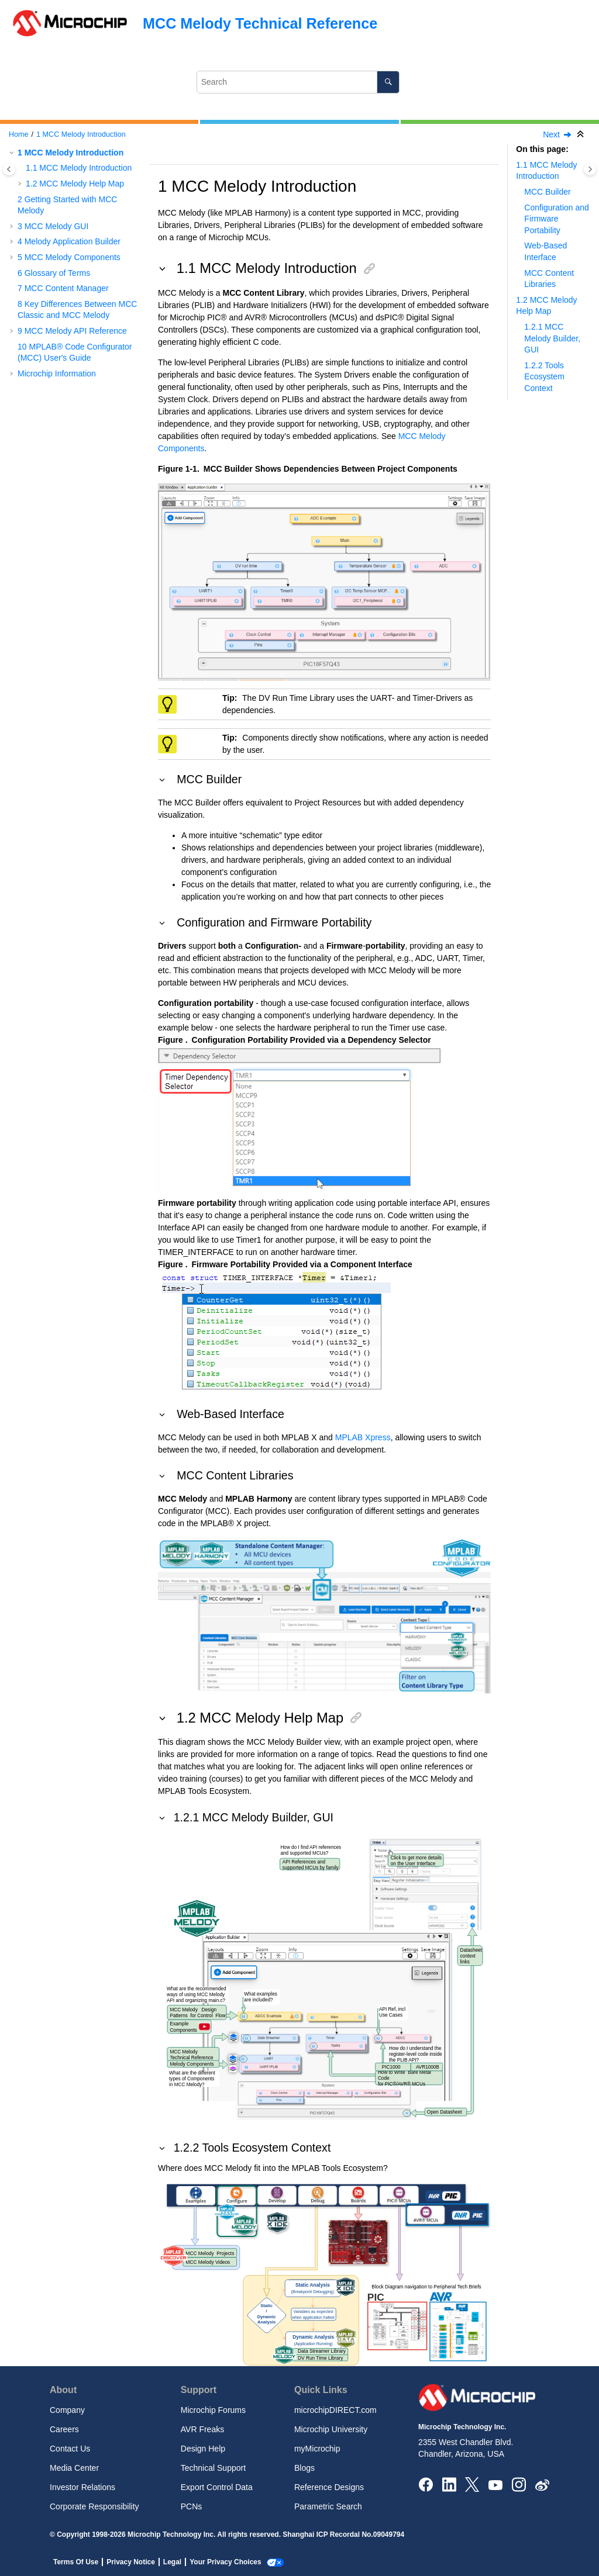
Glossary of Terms (54, 273)
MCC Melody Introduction (81, 134)
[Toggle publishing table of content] (9, 169)
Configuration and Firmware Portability (556, 219)
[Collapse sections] (581, 134)
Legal (172, 2562)
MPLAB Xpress (363, 1437)
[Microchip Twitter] (472, 2484)
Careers (64, 2429)
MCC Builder (547, 191)
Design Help (203, 2448)
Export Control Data (217, 2487)
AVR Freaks (202, 2429)
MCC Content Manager (63, 288)
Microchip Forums (213, 2410)
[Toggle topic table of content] (590, 169)
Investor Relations (82, 2487)
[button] (13, 153)
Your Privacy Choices (225, 2562)
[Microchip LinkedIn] (449, 2484)
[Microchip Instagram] (518, 2484)
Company (67, 2410)
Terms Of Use (75, 2562)
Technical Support (213, 2468)
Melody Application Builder (69, 241)
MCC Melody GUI (53, 226)
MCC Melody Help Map (75, 183)
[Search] (388, 82)
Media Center (74, 2468)
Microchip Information (57, 373)
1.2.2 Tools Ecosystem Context (544, 377)
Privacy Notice (130, 2562)
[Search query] (298, 82)
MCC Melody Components (69, 257)
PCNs (191, 2506)
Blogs (304, 2468)
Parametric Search (328, 2506)
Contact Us (70, 2448)
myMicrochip (317, 2448)
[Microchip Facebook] (425, 2484)
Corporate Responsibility (94, 2506)
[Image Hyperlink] (495, 2485)
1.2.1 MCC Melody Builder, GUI (552, 338)
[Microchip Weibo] (542, 2485)
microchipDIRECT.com (335, 2410)
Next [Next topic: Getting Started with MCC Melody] (551, 134)
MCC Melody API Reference (72, 331)
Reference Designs (329, 2487)
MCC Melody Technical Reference (260, 23)
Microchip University (330, 2429)
